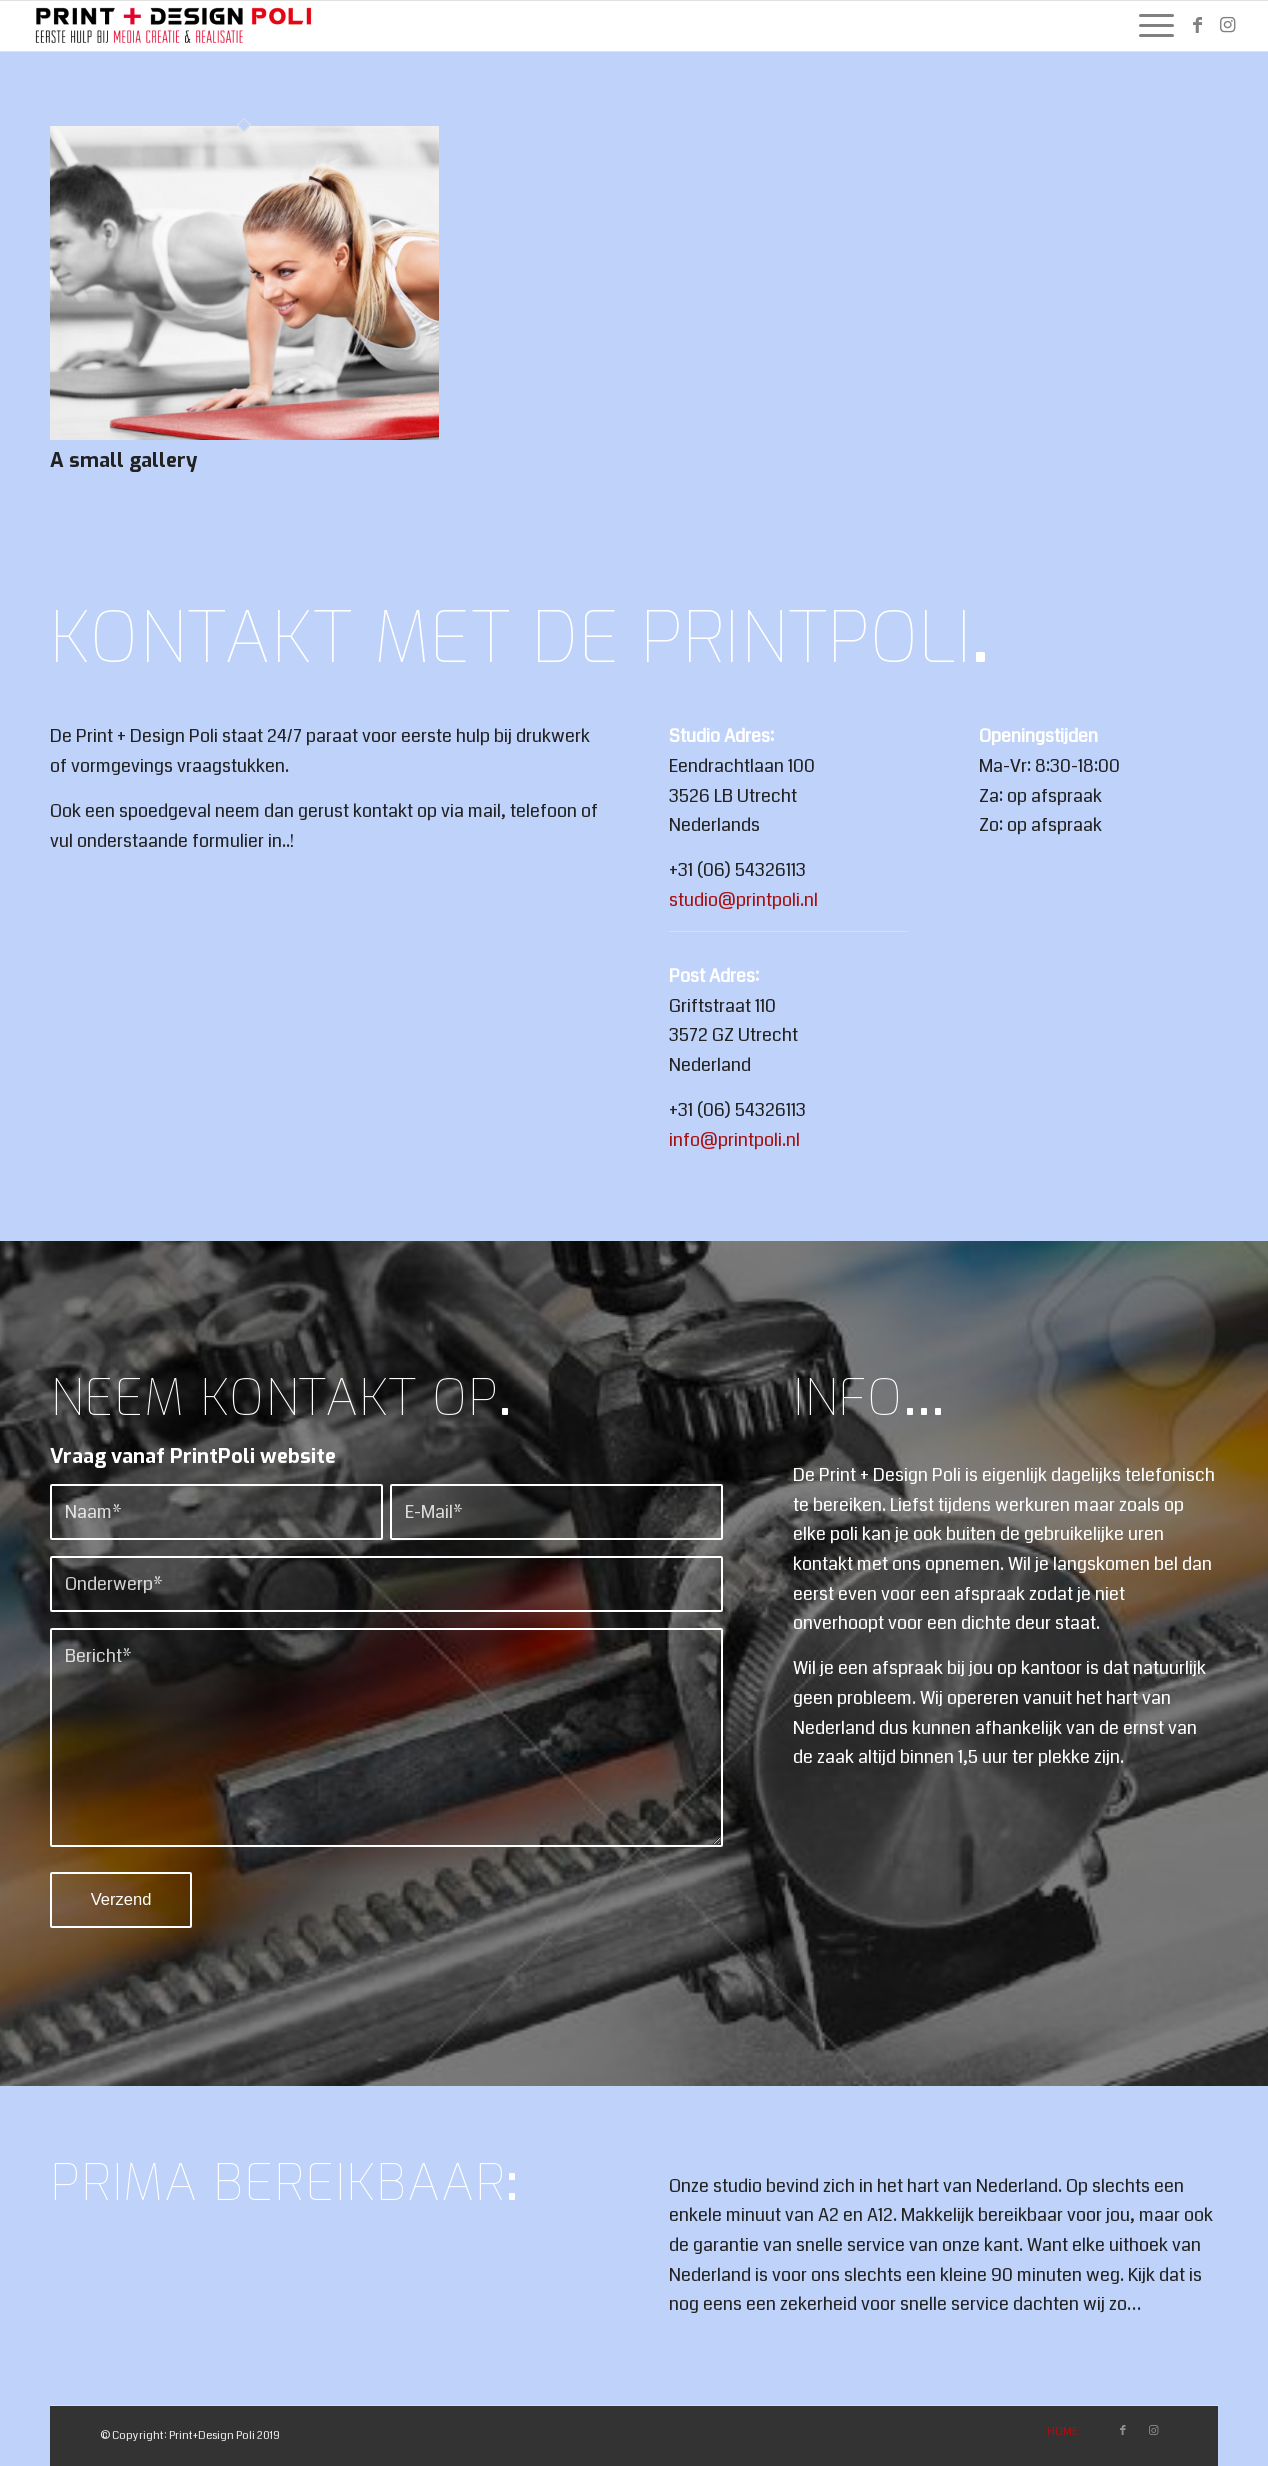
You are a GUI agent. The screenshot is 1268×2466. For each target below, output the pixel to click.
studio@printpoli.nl (743, 900)
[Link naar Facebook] (1198, 25)
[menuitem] (1150, 26)
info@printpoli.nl (734, 1140)
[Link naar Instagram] (1228, 25)
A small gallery (123, 460)
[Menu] (1150, 26)
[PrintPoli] (175, 26)
